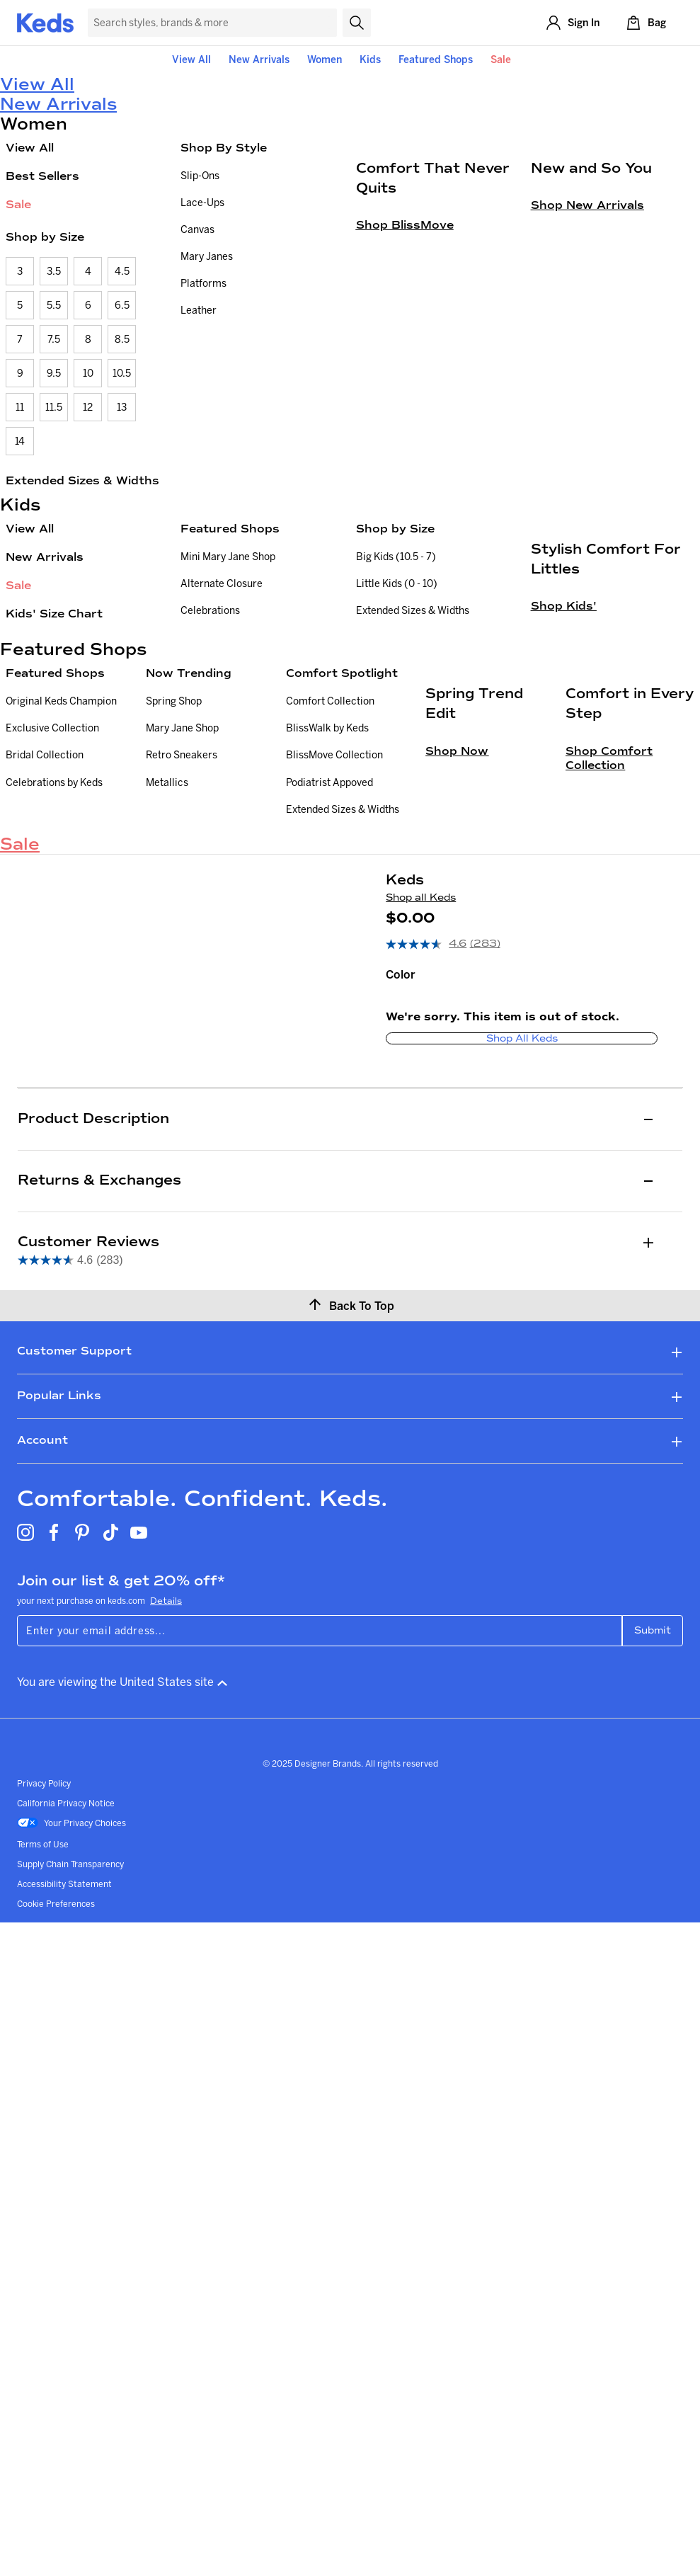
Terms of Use (43, 2033)
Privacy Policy (44, 1972)
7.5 (53, 339)
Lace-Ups (202, 202)
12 (88, 407)
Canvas (197, 229)
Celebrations (210, 610)
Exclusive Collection (52, 858)
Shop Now (456, 994)
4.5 (122, 271)
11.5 (53, 407)
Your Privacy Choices (71, 2013)
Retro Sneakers (181, 885)
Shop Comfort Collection (609, 1001)
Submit (652, 1819)
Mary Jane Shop (182, 858)
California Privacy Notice (66, 1992)
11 (20, 407)
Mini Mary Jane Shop (227, 556)
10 (88, 373)
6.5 (122, 305)
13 (122, 407)
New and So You (591, 317)
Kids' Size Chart (54, 613)
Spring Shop (174, 831)
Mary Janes (206, 256)
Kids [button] (370, 59)
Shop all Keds (421, 1087)
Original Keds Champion (61, 831)
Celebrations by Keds (54, 912)
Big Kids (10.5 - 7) (396, 556)
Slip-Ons (199, 175)
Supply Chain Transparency (70, 2053)
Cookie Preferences (56, 2092)
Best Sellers (42, 176)
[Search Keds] (212, 22)
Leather (198, 310)
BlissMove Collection (334, 885)
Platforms (203, 283)
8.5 (122, 339)
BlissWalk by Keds (327, 858)
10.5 (122, 373)
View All (191, 59)
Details (166, 1790)
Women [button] (324, 59)
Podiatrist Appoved (329, 912)
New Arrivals (259, 59)
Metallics (167, 912)
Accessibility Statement (64, 2073)
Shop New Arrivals (587, 354)
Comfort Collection (330, 831)
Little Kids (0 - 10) (396, 583)
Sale (500, 59)
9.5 (54, 373)
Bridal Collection (45, 885)
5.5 (54, 305)
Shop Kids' (564, 755)
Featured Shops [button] (435, 59)
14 (20, 441)
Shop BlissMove (405, 374)
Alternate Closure (221, 583)
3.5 (54, 271)
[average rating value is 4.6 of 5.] (427, 1133)
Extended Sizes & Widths (82, 480)
